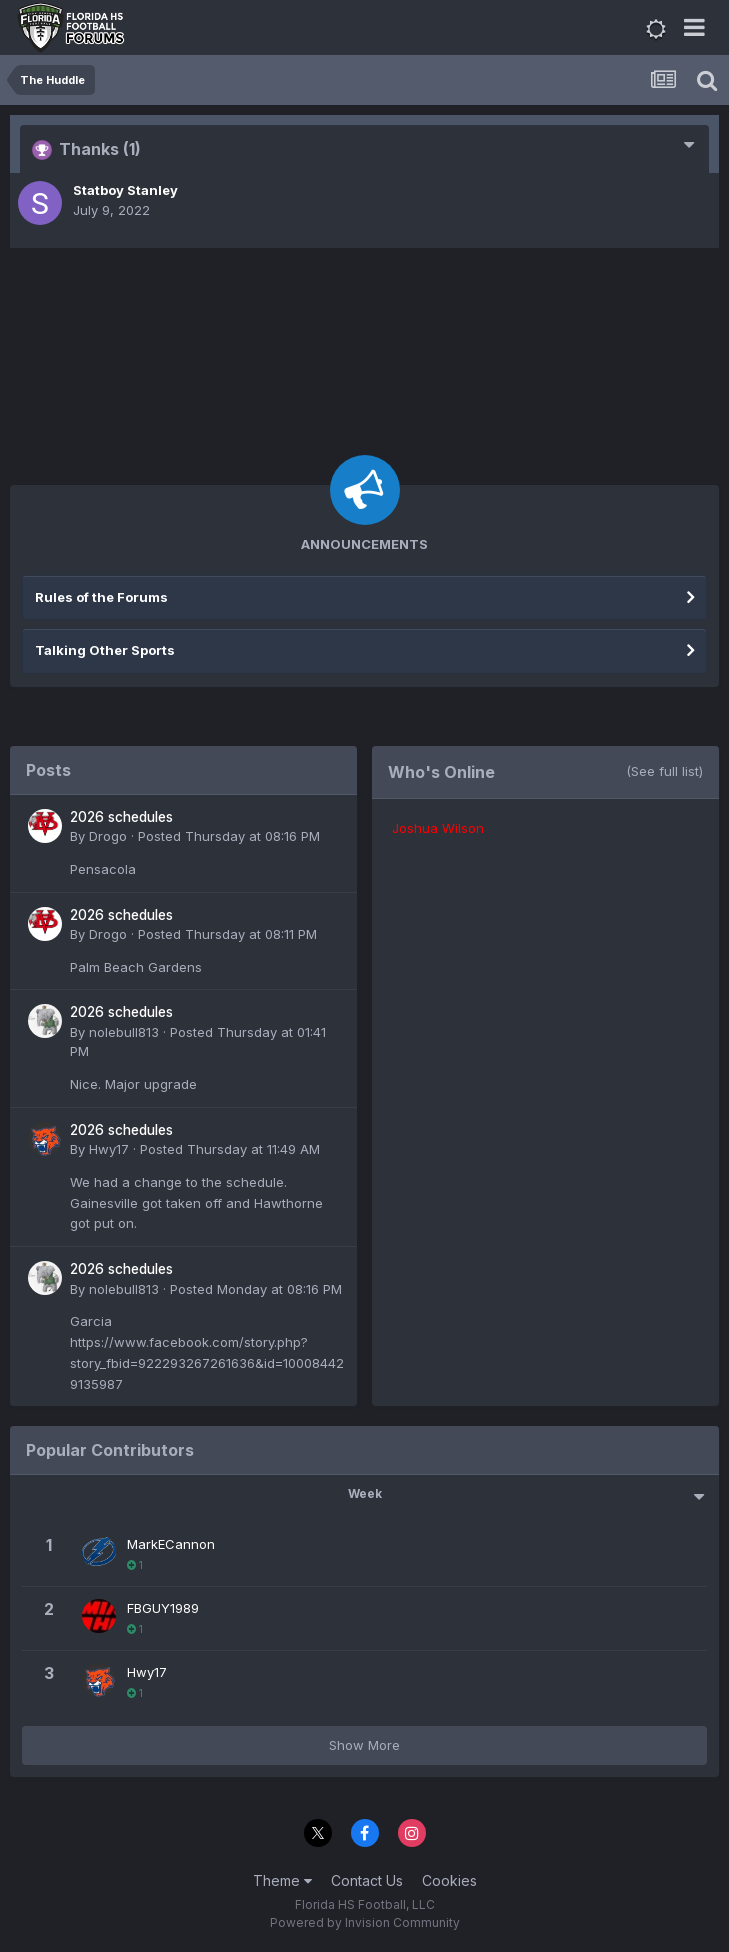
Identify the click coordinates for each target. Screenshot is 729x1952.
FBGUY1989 (163, 1608)
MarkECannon (171, 1544)
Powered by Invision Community (365, 1922)
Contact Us (367, 1880)
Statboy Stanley (125, 190)
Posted (229, 836)
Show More (364, 1745)
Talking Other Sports (105, 650)
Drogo (108, 836)
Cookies (449, 1880)
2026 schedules (121, 817)
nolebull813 (124, 1032)
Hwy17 (109, 1149)
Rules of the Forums (101, 597)
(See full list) (664, 771)
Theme (282, 1880)
